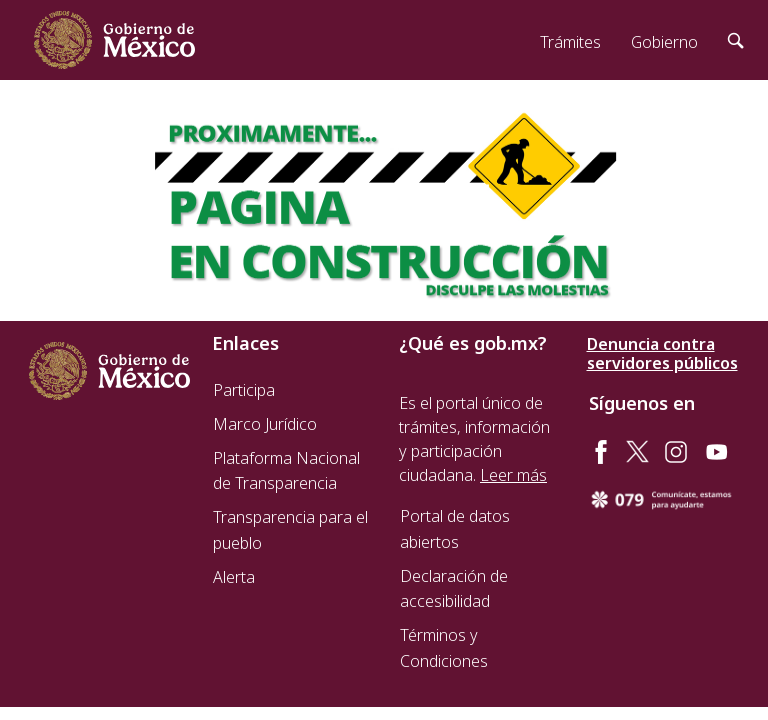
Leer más (513, 475)
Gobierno (664, 42)
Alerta (234, 577)
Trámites (570, 42)
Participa (244, 390)
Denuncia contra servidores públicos (662, 354)
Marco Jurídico (265, 424)
